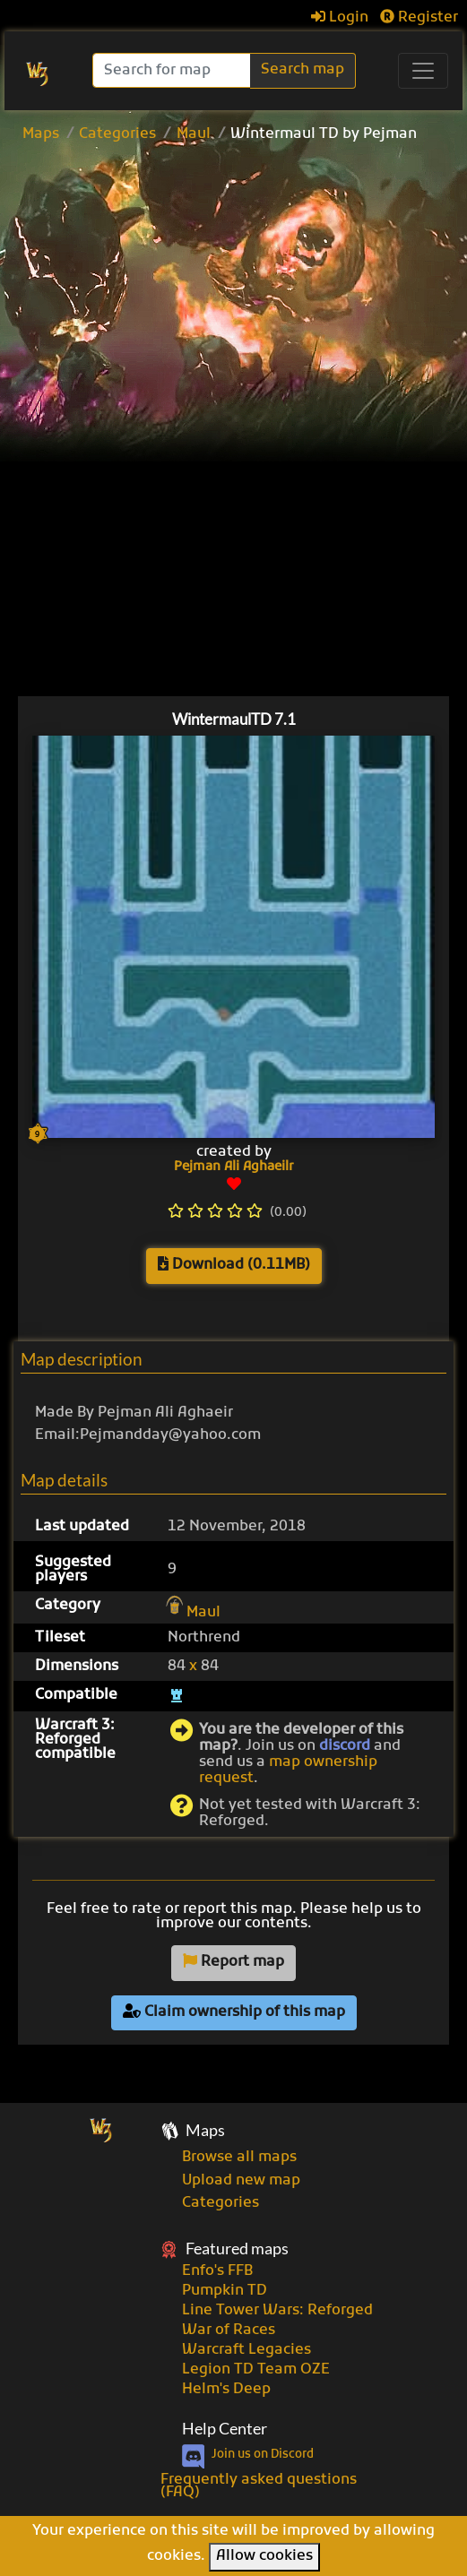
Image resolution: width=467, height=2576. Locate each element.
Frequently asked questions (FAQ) (258, 2486)
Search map (302, 70)
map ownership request (288, 1770)
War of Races (228, 2330)
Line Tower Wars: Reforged (277, 2311)
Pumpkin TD (224, 2291)
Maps (40, 134)
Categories (117, 134)
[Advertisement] (244, 285)
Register (419, 18)
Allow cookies (264, 2556)
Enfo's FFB (217, 2271)
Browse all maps (239, 2158)
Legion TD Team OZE (256, 2370)
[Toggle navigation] (423, 71)
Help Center (224, 2428)
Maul (194, 134)
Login (339, 18)
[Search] (173, 70)
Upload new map (241, 2181)
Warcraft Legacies (246, 2350)
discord (344, 1746)
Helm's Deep (226, 2390)
